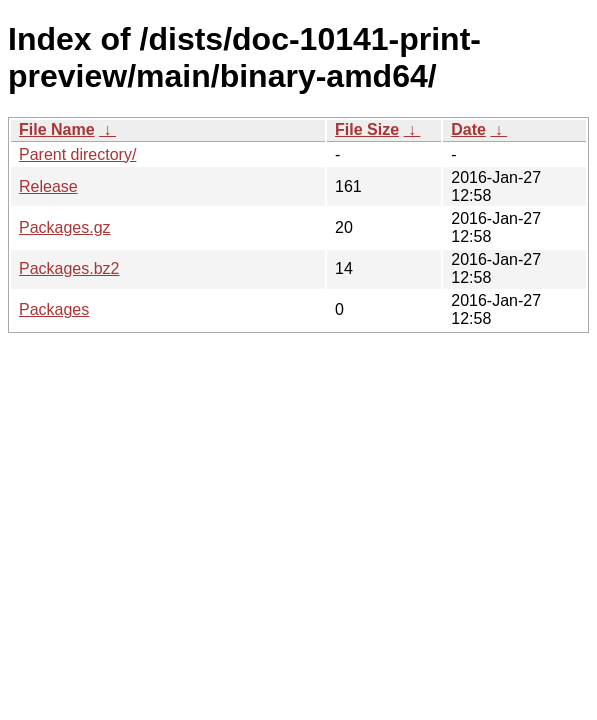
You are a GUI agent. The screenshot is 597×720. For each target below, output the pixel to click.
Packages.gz (65, 227)
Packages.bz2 (69, 268)
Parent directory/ (77, 154)
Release (48, 186)
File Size (367, 129)
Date (468, 129)
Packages (54, 309)
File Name (57, 129)
